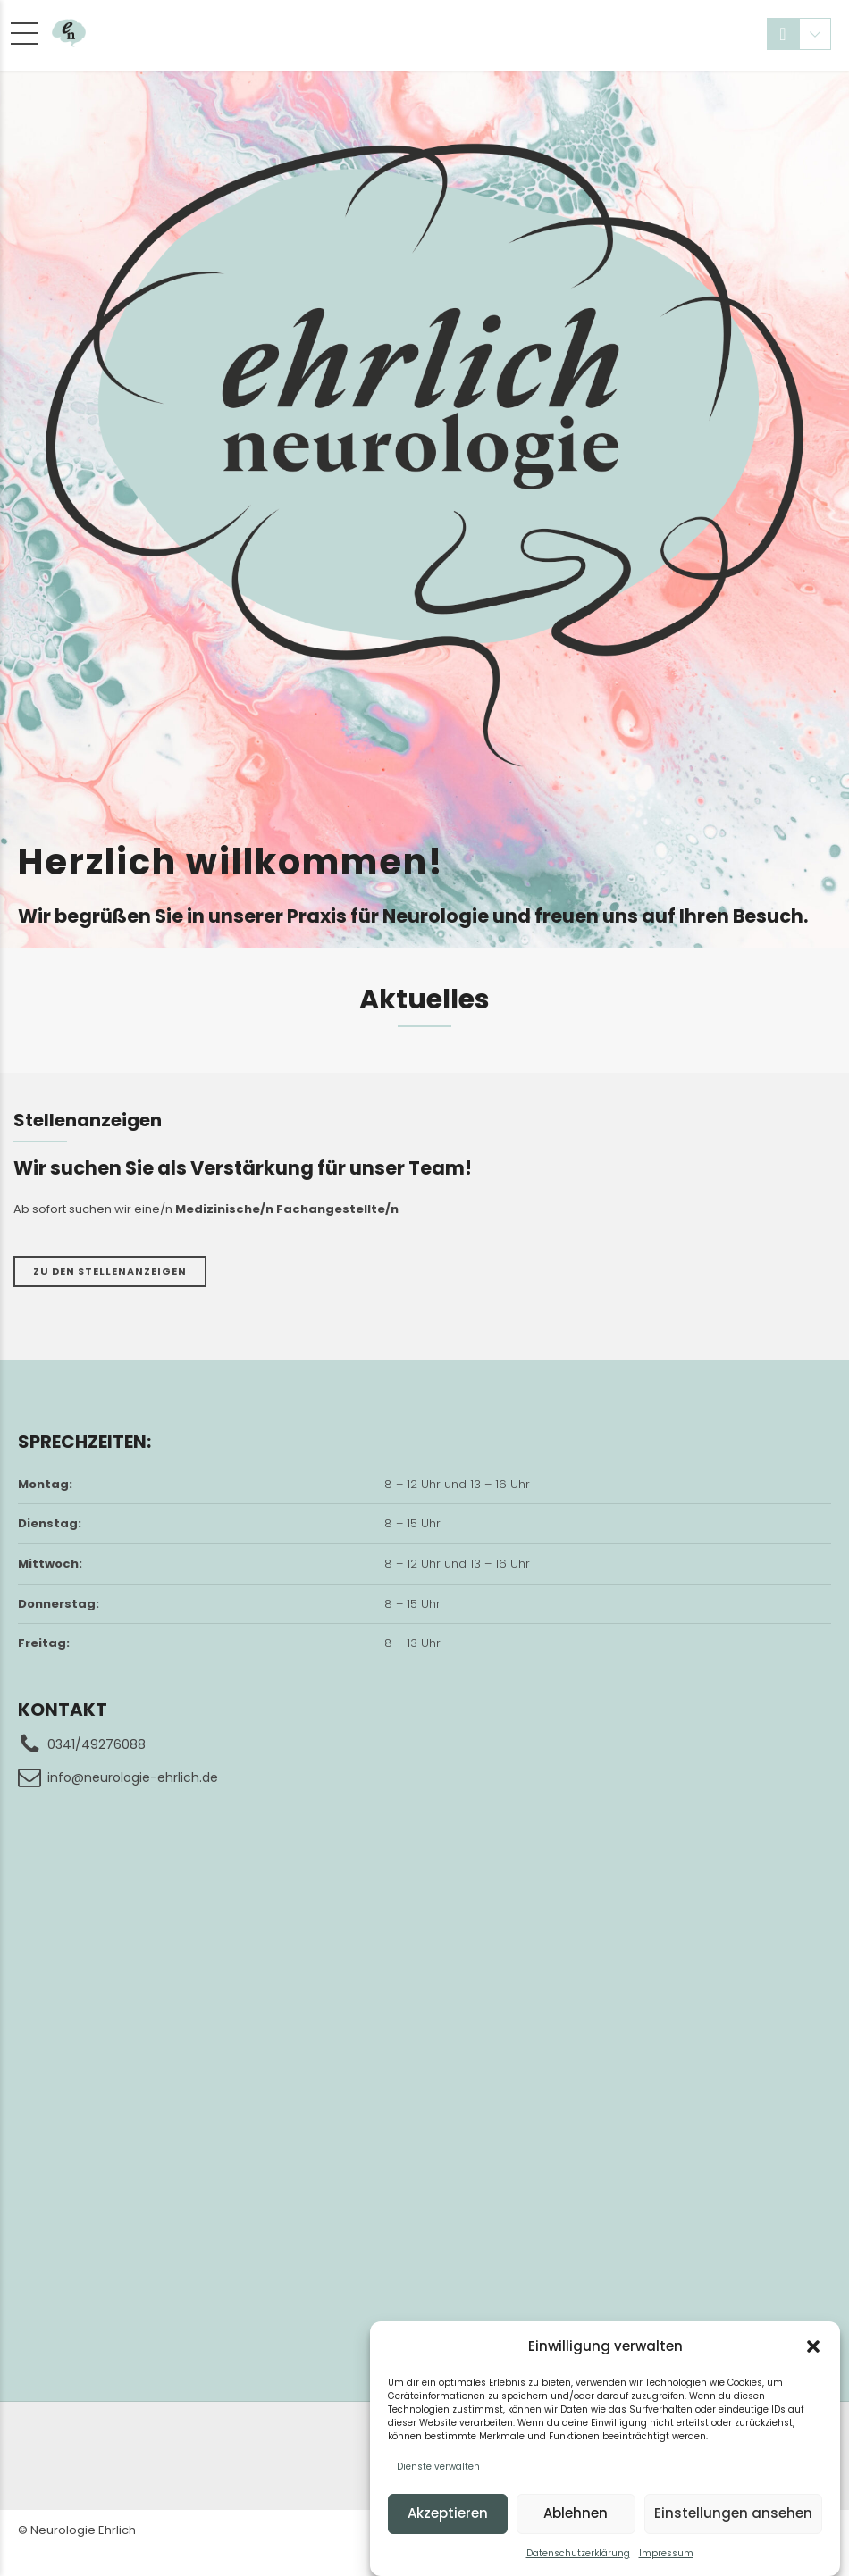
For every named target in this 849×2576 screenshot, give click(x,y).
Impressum (666, 2553)
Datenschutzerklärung (578, 2553)
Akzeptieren (448, 2513)
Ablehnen (575, 2513)
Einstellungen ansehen (733, 2513)
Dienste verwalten (438, 2466)
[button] (813, 2346)
